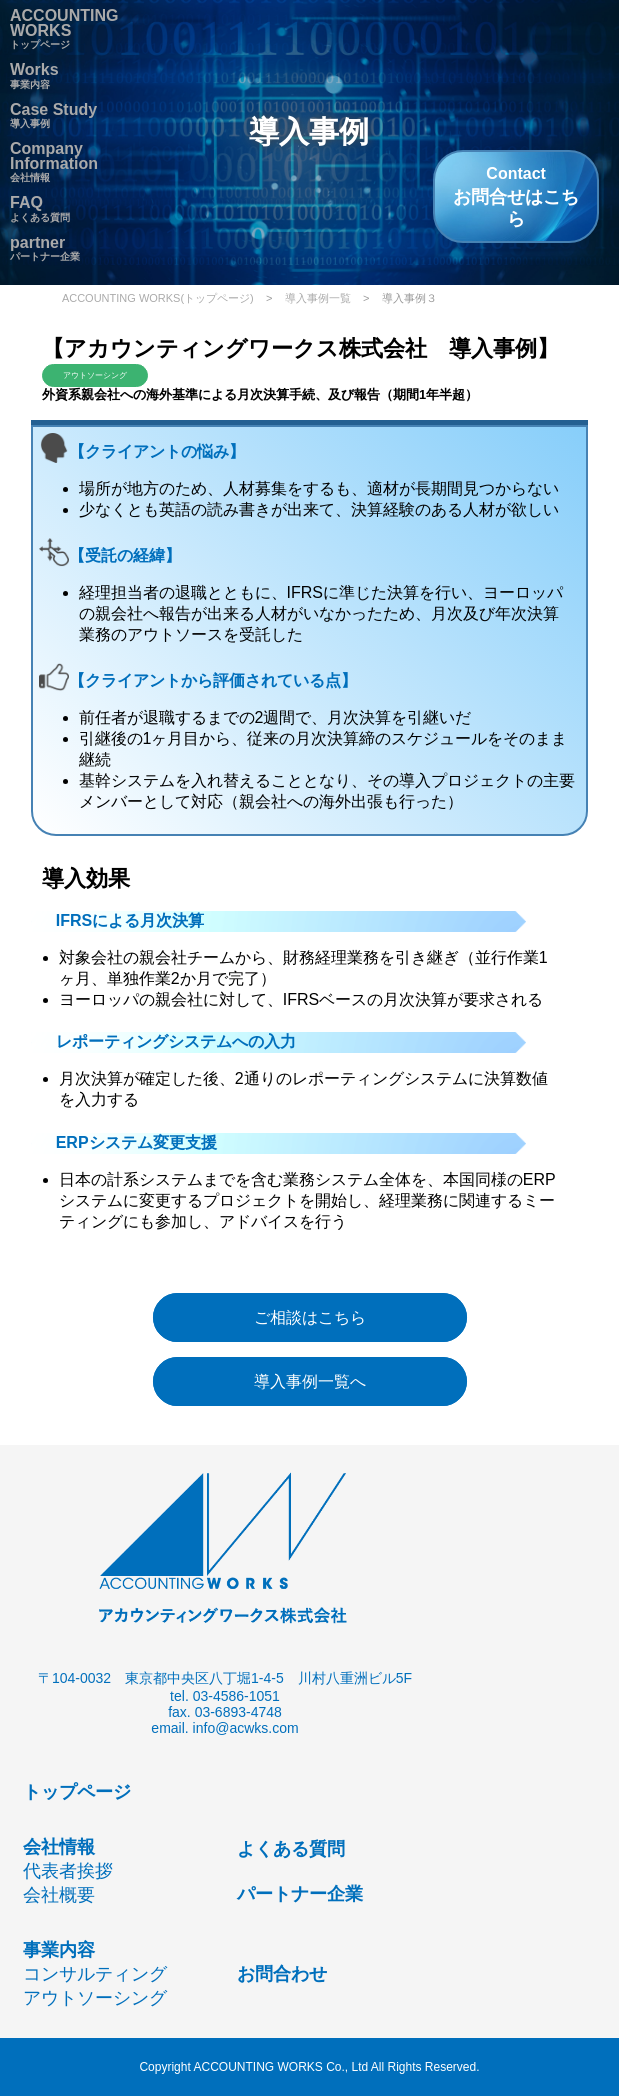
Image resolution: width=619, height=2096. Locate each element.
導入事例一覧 (318, 298)
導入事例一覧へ (310, 1381)
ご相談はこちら (310, 1317)
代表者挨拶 (68, 1871)
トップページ (64, 31)
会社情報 (54, 164)
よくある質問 (291, 1849)
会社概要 (59, 1895)
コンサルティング (95, 1974)
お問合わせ (282, 1974)
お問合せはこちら (516, 197)
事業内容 (59, 1950)
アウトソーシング (95, 1998)
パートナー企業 (45, 251)
